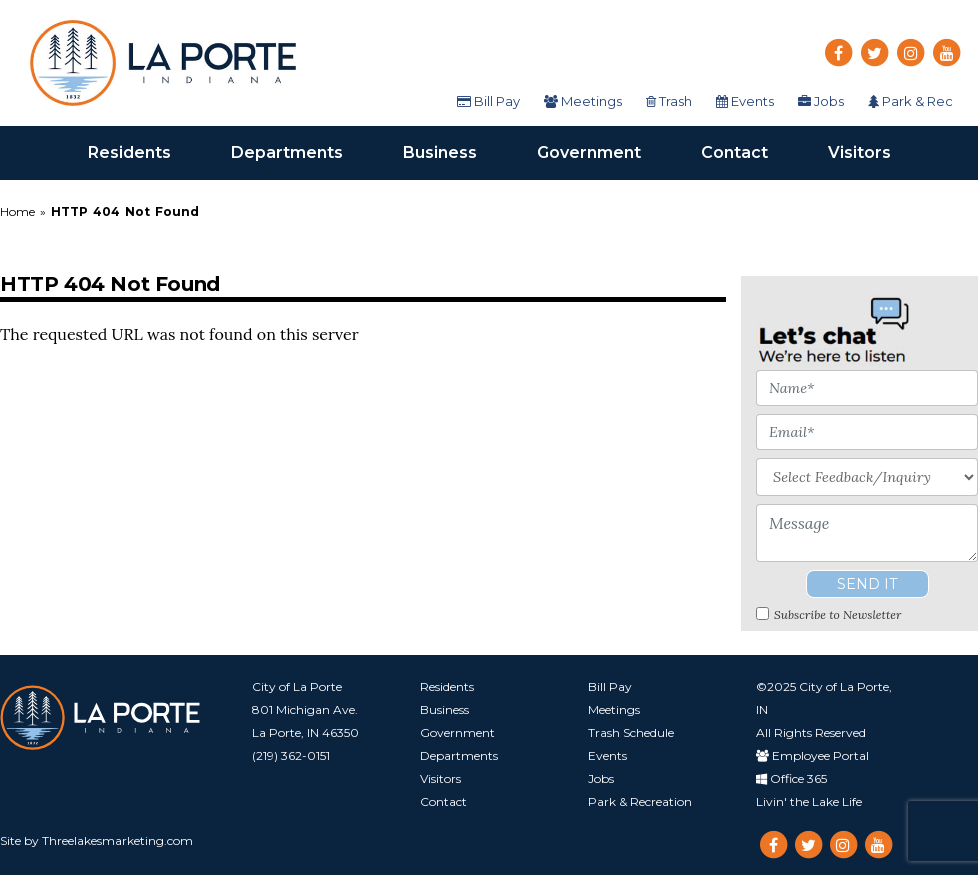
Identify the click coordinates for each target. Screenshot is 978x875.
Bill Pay (488, 101)
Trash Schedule (631, 732)
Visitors (874, 151)
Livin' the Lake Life (809, 801)
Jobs (821, 101)
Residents (144, 151)
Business (455, 151)
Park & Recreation (640, 801)
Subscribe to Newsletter (837, 614)
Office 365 (791, 778)
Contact (749, 151)
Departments (302, 151)
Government (604, 151)
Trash (669, 101)
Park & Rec (910, 101)
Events (745, 101)
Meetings (583, 101)
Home (20, 211)
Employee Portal (812, 755)
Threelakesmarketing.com (117, 840)
